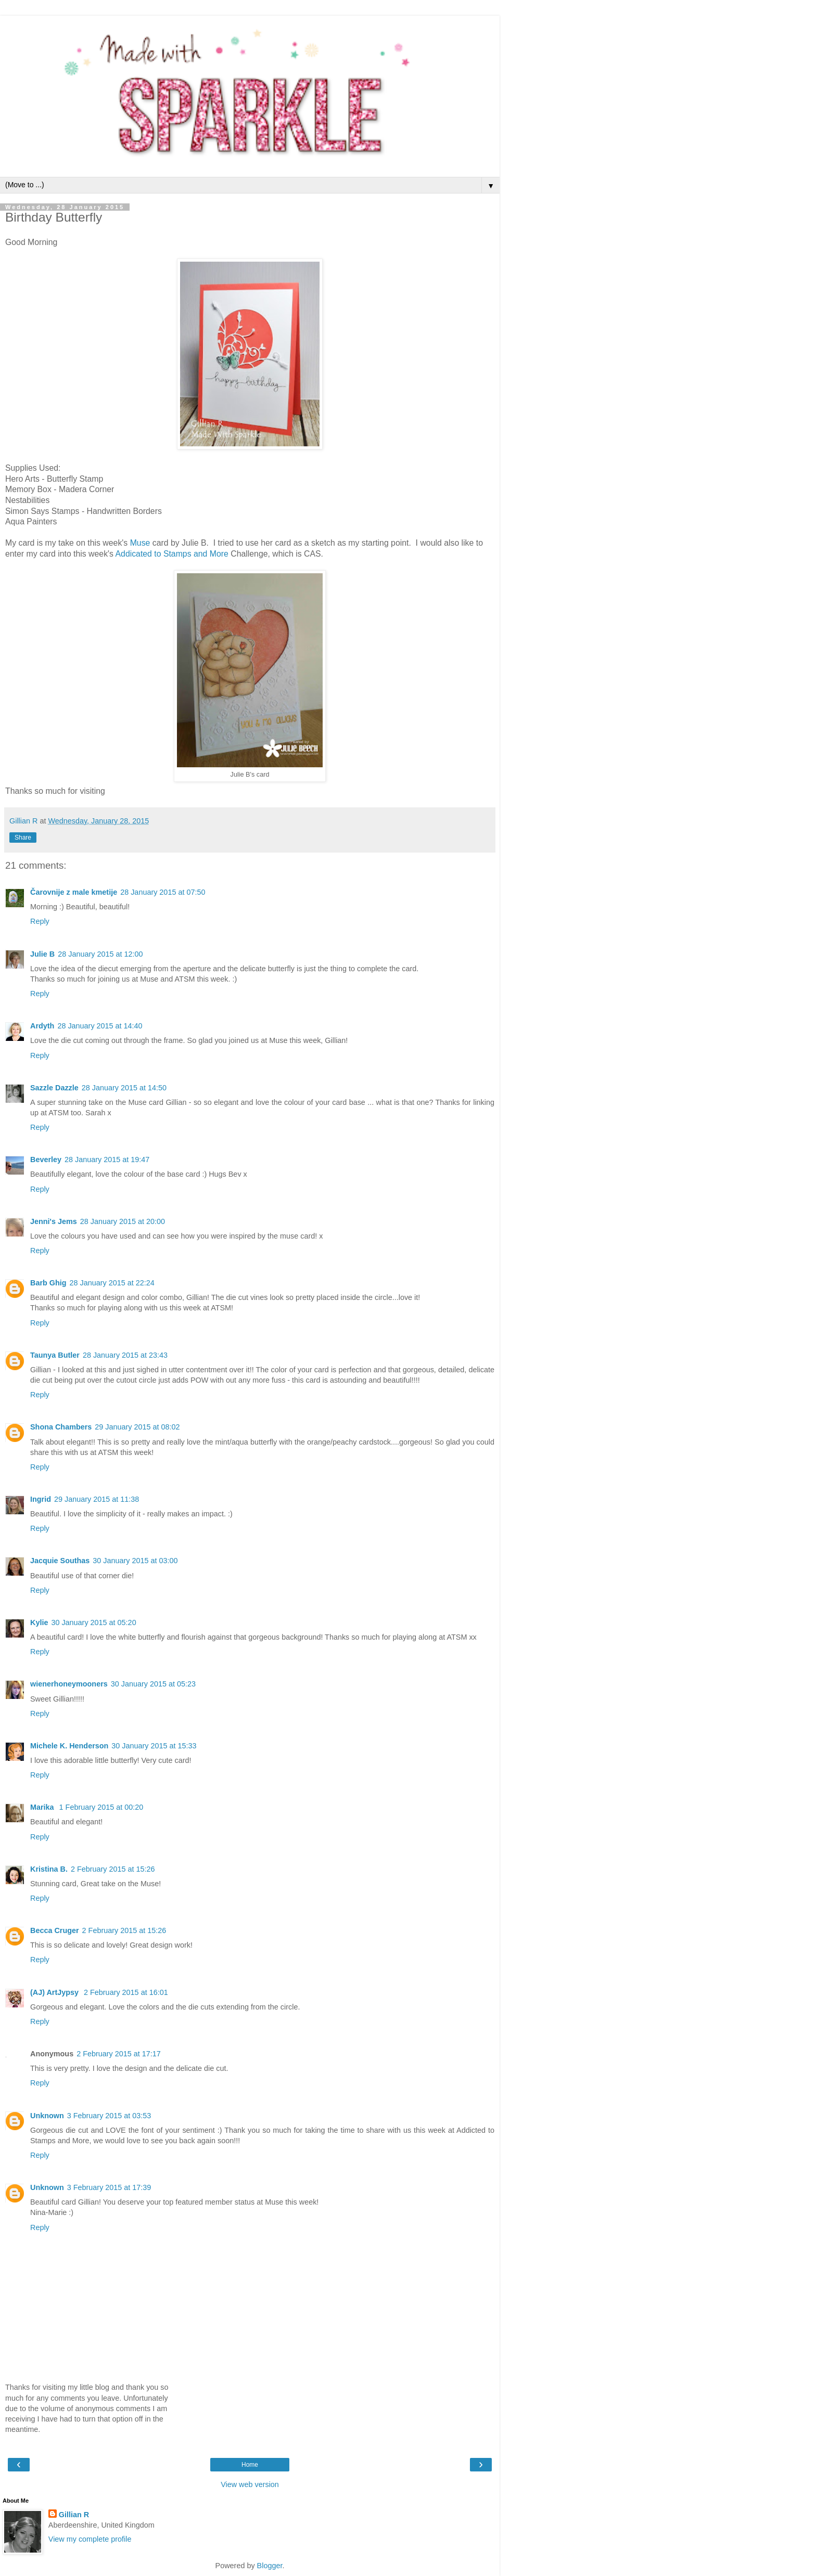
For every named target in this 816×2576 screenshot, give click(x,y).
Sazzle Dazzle (54, 1088)
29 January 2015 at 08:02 (137, 1427)
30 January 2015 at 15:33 (153, 1746)
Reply (39, 921)
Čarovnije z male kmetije (73, 892)
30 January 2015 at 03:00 (135, 1560)
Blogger (270, 2565)
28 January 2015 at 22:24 (112, 1283)
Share (23, 837)
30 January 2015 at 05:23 (153, 1684)
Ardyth (42, 1026)
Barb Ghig (48, 1283)
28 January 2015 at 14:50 (124, 1088)
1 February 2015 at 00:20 (101, 1807)
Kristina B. (49, 1869)
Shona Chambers (61, 1427)
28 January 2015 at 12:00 (100, 954)
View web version (250, 2484)
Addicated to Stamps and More (172, 553)
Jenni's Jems (53, 1221)
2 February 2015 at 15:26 (113, 1869)
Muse (141, 542)
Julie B (42, 954)
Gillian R (74, 2514)
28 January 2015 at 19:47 (107, 1159)
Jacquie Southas (60, 1560)
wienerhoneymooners (69, 1684)
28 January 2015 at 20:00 (122, 1221)
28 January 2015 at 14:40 (99, 1026)
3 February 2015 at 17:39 (109, 2187)
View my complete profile (90, 2539)
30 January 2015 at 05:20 (93, 1622)
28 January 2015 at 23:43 (125, 1355)
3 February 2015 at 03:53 (109, 2115)
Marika (43, 1807)
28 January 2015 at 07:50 (162, 892)
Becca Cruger (54, 1930)
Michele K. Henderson (69, 1746)
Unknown (47, 2115)
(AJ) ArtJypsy (55, 1992)
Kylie (39, 1622)
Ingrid (40, 1499)
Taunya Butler (55, 1355)
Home (249, 2464)
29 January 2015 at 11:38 (96, 1499)
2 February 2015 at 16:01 (126, 1992)
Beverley (45, 1159)
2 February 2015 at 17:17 (118, 2054)
